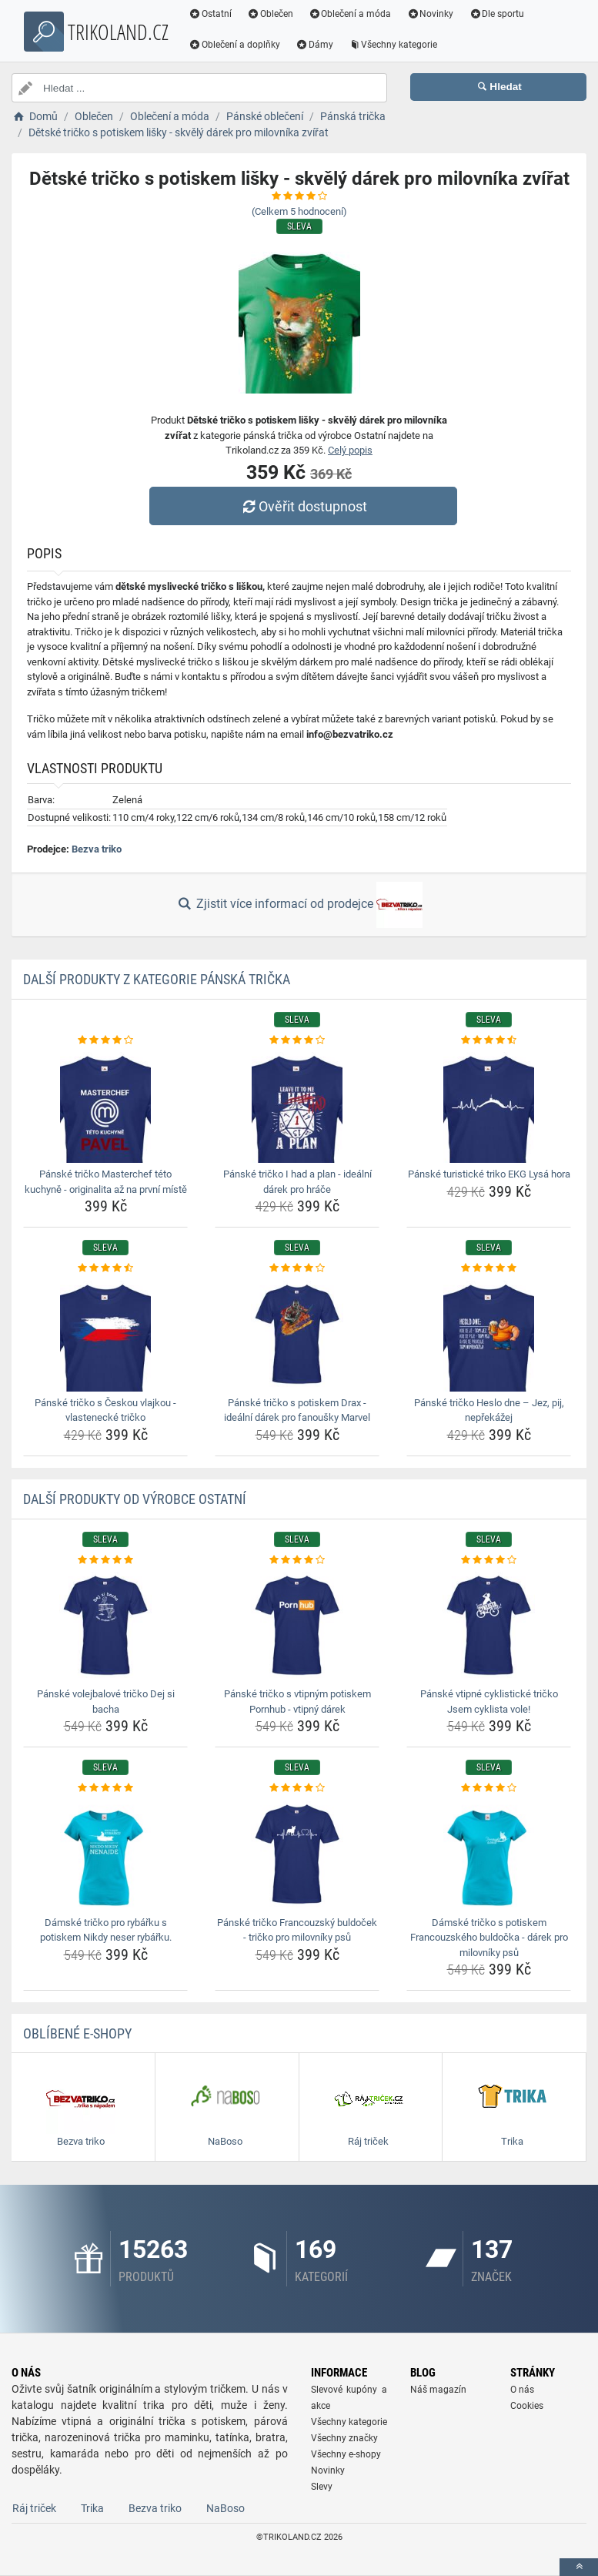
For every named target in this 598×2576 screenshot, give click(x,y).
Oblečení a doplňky (234, 44)
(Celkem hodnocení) (299, 211)
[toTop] (579, 2567)
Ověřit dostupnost (302, 506)
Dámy (314, 44)
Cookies (526, 2405)
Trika (92, 2508)
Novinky (429, 13)
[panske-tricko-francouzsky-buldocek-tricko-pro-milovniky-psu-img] (297, 1853)
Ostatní (210, 13)
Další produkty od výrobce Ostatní (134, 1499)
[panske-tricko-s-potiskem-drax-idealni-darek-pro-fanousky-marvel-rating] (297, 1268)
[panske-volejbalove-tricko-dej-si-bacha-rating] (105, 1560)
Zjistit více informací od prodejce (298, 905)
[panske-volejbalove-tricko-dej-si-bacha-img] (105, 1625)
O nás (522, 2389)
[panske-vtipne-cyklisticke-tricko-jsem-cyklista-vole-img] (488, 1625)
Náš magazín (438, 2389)
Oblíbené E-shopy (77, 2033)
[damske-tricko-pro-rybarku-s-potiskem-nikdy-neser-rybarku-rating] (105, 1788)
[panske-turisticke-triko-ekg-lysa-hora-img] (488, 1105)
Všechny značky (344, 2438)
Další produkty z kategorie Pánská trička (156, 979)
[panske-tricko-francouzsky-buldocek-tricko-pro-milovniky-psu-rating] (297, 1788)
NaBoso (225, 2508)
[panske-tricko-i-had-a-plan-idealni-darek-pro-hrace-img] (297, 1105)
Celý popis (350, 450)
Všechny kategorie (393, 44)
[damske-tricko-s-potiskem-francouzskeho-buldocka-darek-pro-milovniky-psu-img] (488, 1853)
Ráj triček (34, 2508)
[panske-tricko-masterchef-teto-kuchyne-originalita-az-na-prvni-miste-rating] (105, 1040)
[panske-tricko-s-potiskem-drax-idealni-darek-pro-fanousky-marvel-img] (297, 1334)
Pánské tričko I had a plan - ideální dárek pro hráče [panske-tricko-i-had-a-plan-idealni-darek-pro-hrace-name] (297, 1181)
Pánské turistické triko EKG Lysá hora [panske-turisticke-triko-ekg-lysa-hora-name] (489, 1174)
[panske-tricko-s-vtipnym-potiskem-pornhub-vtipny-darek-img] (297, 1625)
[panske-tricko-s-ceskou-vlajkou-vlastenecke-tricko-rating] (105, 1268)
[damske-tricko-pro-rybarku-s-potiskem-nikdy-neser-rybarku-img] (105, 1853)
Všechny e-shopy (346, 2454)
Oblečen (270, 13)
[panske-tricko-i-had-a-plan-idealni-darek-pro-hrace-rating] (297, 1040)
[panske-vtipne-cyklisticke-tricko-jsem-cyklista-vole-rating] (488, 1560)
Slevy (321, 2486)
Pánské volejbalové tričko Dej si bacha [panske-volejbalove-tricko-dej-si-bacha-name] (106, 1701)
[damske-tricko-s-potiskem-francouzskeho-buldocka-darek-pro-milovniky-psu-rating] (488, 1788)
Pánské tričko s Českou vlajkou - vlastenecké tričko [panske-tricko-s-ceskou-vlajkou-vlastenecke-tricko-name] (105, 1410)
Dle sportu (496, 13)
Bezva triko (97, 849)
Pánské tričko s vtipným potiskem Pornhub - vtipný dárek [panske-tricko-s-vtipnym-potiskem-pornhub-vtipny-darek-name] (297, 1701)
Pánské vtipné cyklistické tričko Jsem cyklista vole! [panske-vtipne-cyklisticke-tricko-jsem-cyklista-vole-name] (489, 1701)
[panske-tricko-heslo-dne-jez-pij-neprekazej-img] (488, 1334)
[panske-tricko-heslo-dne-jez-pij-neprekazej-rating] (488, 1268)
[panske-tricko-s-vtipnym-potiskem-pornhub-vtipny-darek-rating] (297, 1560)
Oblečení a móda (350, 13)
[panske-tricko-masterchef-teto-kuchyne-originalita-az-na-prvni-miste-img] (105, 1105)
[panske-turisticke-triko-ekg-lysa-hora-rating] (488, 1040)
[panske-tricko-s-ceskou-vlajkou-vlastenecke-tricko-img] (105, 1334)
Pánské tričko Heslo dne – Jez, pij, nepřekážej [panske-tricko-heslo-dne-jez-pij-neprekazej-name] (489, 1410)
